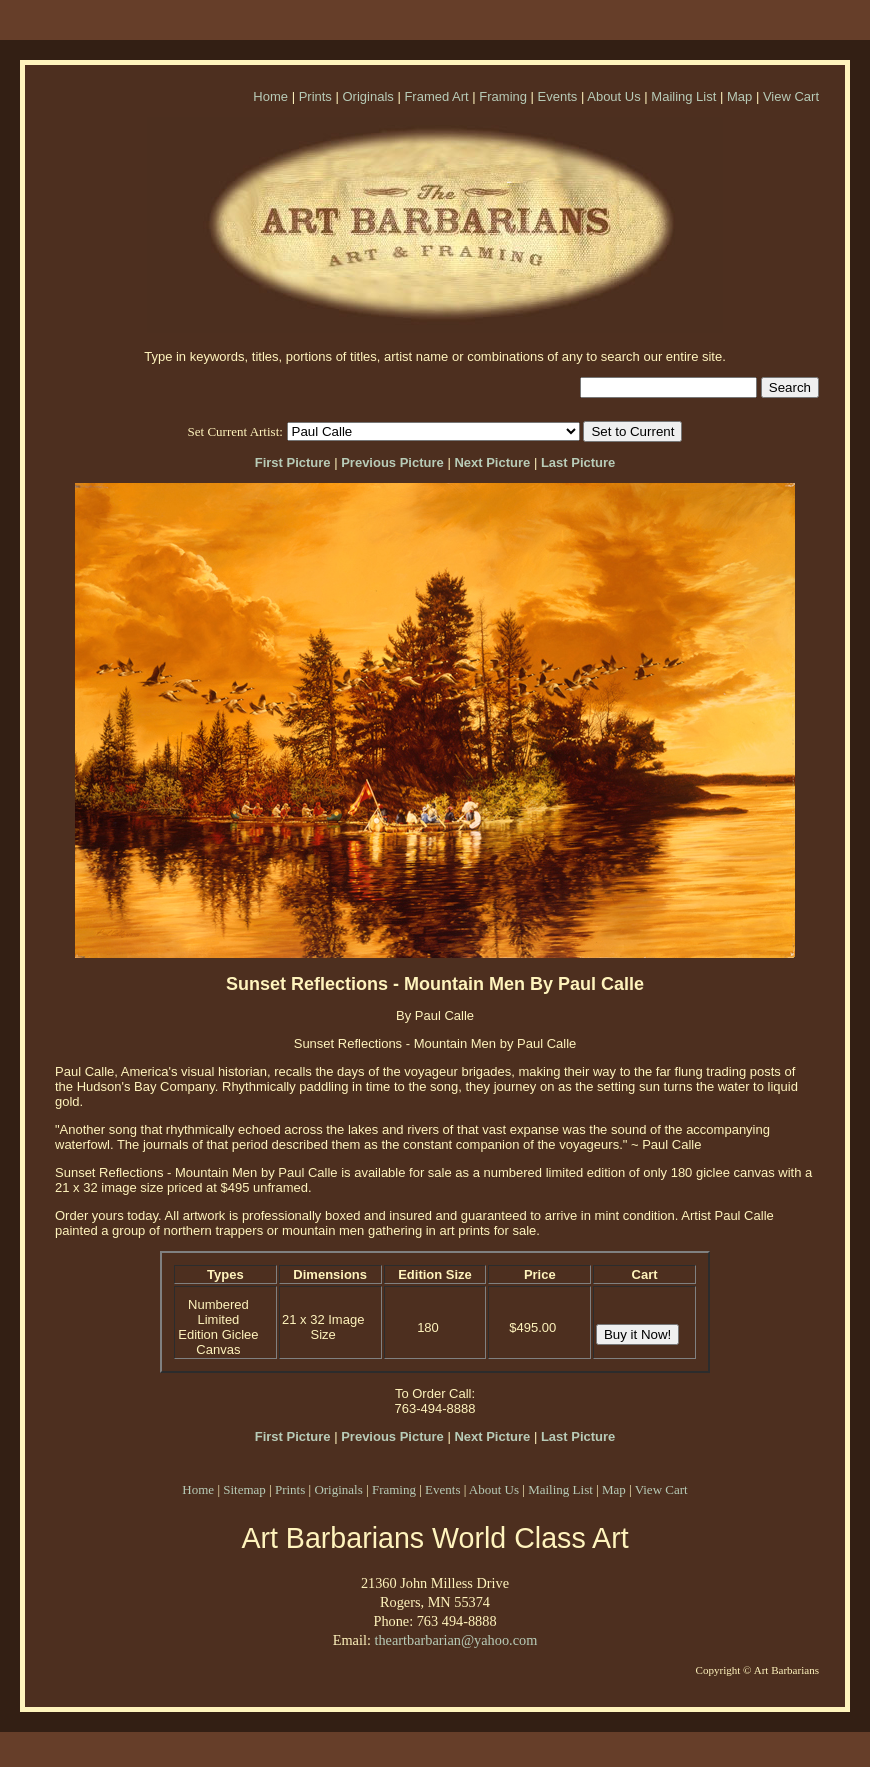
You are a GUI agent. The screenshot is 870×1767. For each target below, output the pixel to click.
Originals (367, 96)
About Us (613, 96)
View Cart (791, 96)
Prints (315, 96)
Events (558, 96)
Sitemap (244, 1489)
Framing (503, 96)
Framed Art (436, 96)
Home (270, 96)
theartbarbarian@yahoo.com (455, 1640)
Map (739, 96)
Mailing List (683, 96)
